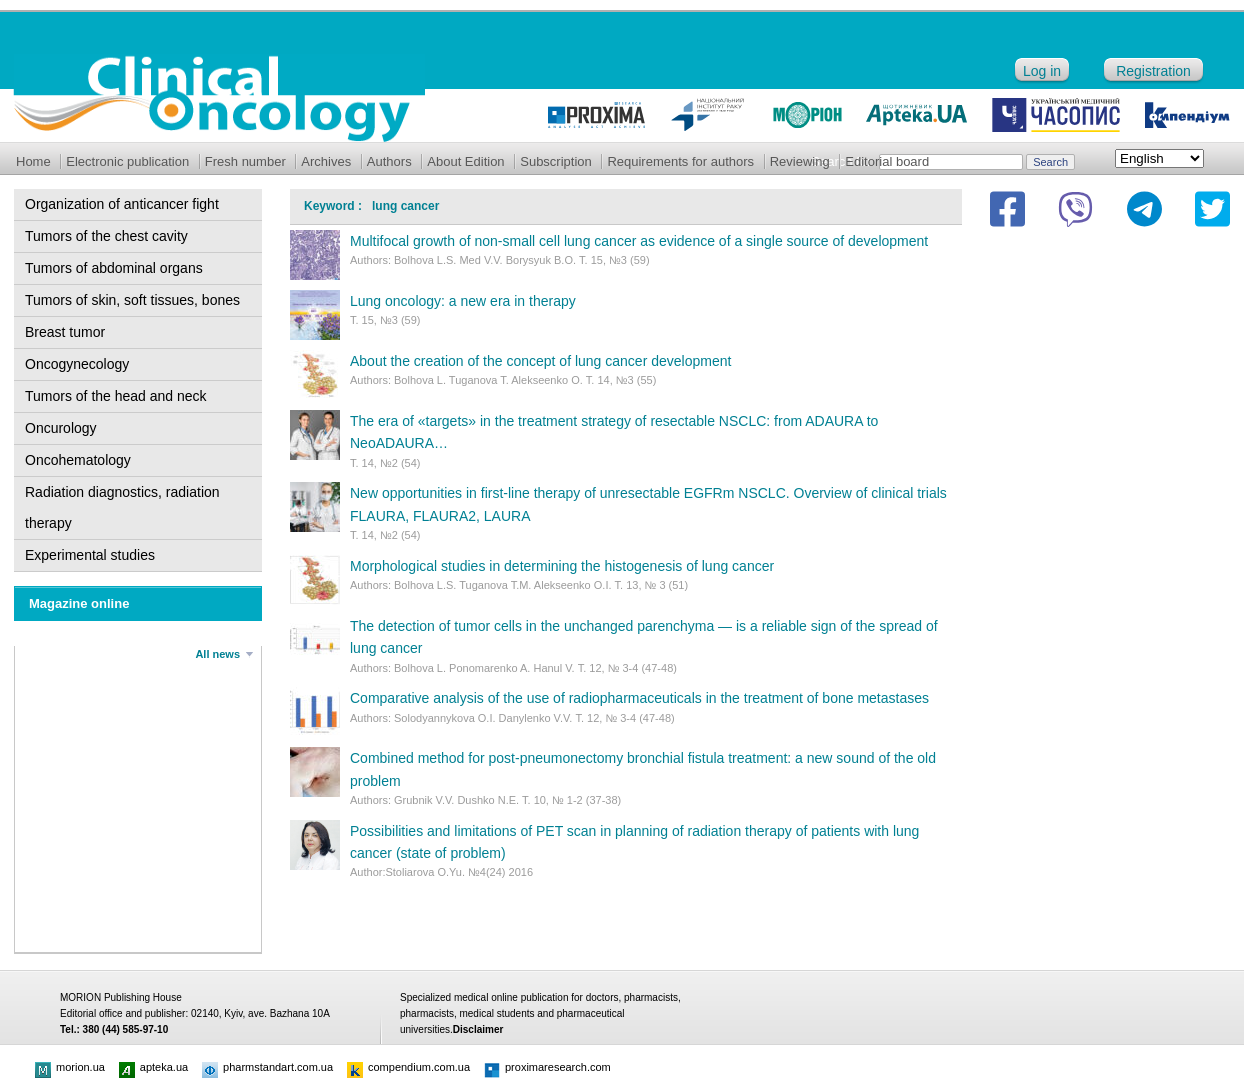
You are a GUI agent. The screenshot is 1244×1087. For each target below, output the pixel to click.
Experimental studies (90, 555)
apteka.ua (153, 1067)
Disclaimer (478, 1029)
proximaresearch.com (547, 1067)
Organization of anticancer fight (122, 204)
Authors (389, 161)
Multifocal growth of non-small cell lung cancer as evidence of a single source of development (639, 241)
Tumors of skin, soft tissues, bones (132, 300)
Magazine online (79, 603)
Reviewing (800, 161)
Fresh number (245, 161)
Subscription (556, 161)
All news (217, 654)
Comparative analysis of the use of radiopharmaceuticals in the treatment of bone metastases (639, 698)
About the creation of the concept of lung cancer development (540, 361)
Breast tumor (65, 332)
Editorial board (887, 161)
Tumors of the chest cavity (106, 236)
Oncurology (61, 428)
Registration (1153, 71)
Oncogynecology (77, 364)
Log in (1042, 71)
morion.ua (70, 1067)
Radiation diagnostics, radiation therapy (122, 507)
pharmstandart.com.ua (267, 1067)
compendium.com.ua (408, 1067)
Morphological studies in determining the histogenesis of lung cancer (562, 566)
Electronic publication (127, 161)
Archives (326, 161)
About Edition (465, 161)
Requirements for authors (680, 161)
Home (33, 161)
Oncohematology (78, 460)
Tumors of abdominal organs (114, 268)
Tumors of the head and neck (116, 396)
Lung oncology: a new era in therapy (463, 301)
